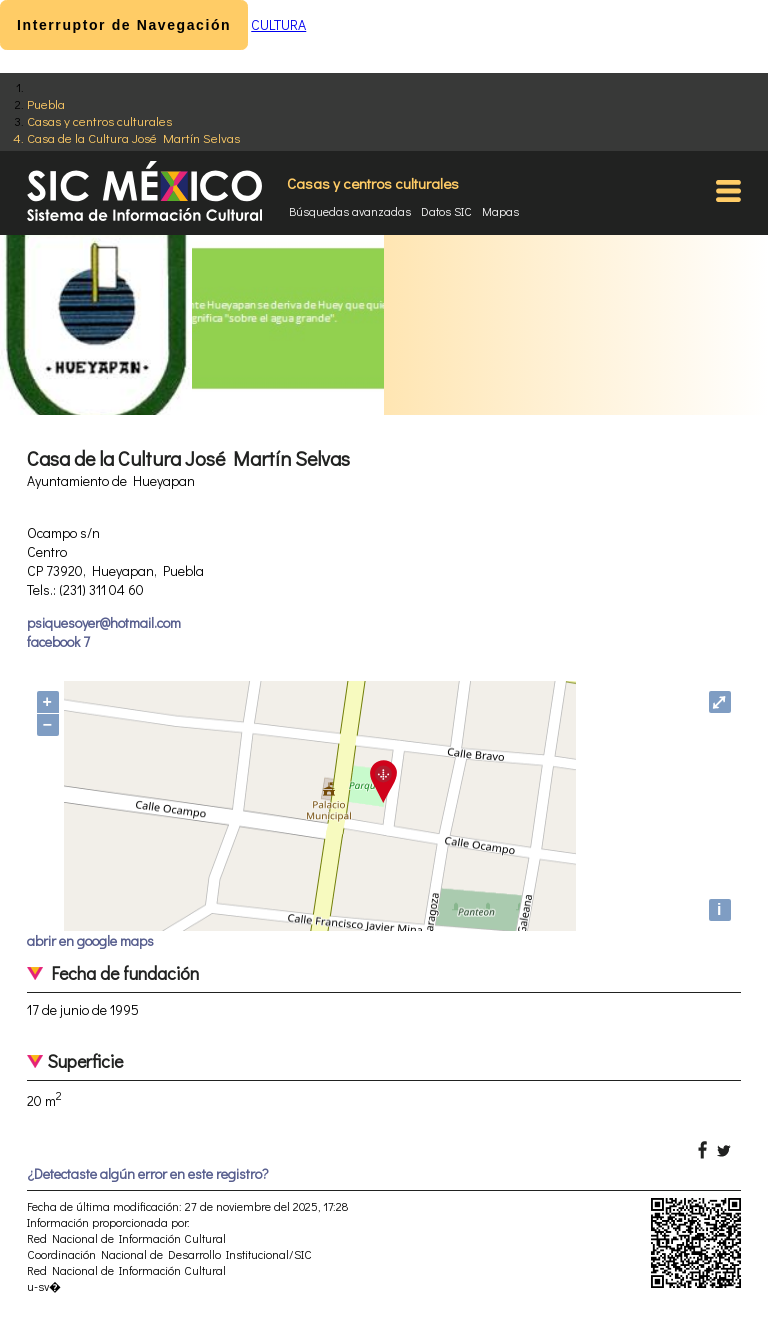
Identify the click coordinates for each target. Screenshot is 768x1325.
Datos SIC (446, 211)
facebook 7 (58, 641)
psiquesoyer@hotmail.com (104, 622)
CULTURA (278, 24)
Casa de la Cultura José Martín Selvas (133, 137)
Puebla (46, 103)
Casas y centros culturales (99, 120)
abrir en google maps (90, 940)
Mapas (500, 211)
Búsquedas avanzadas (350, 211)
